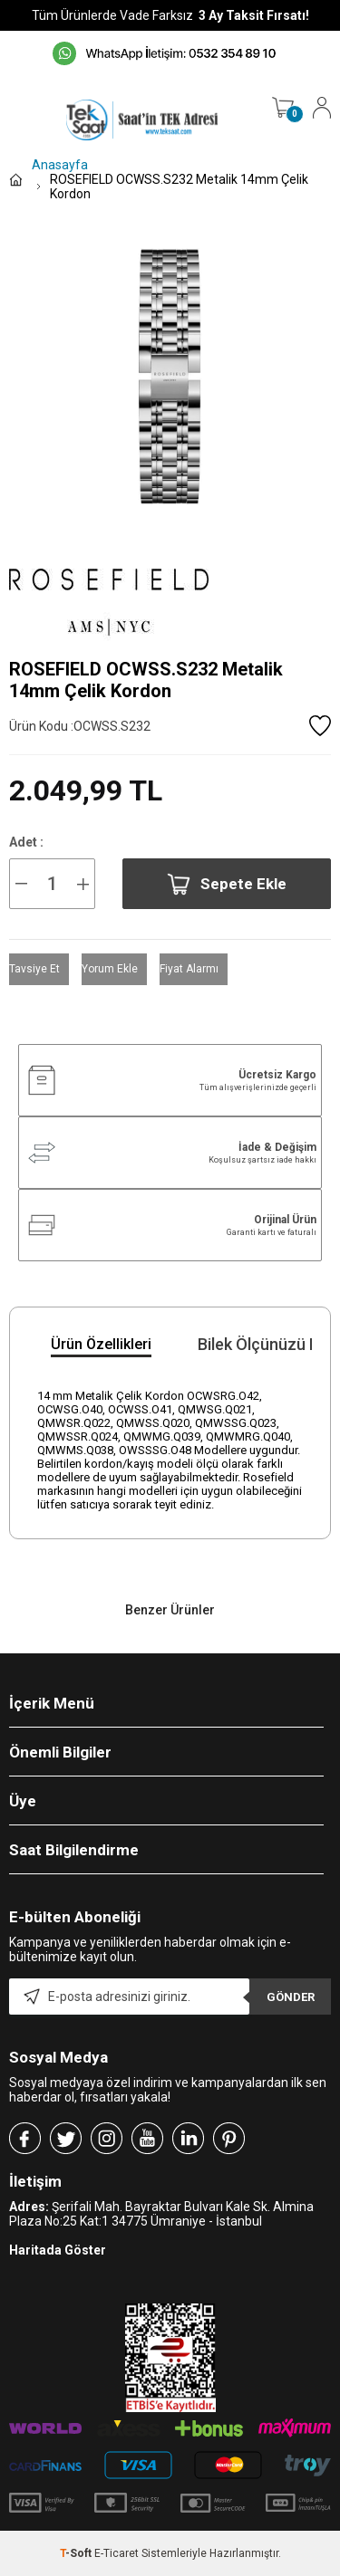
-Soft (77, 2553)
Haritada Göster (57, 2250)
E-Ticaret (116, 2553)
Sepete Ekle (227, 884)
